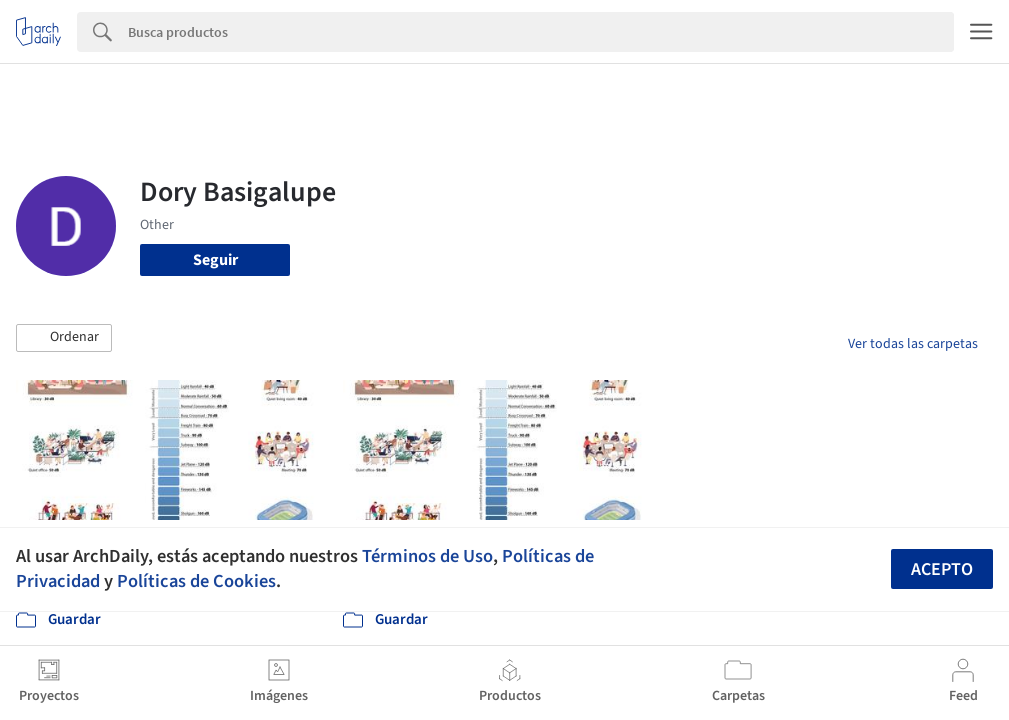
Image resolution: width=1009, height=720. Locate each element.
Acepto (942, 569)
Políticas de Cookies (196, 581)
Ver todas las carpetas (913, 344)
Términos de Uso (427, 556)
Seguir (215, 260)
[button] (64, 338)
